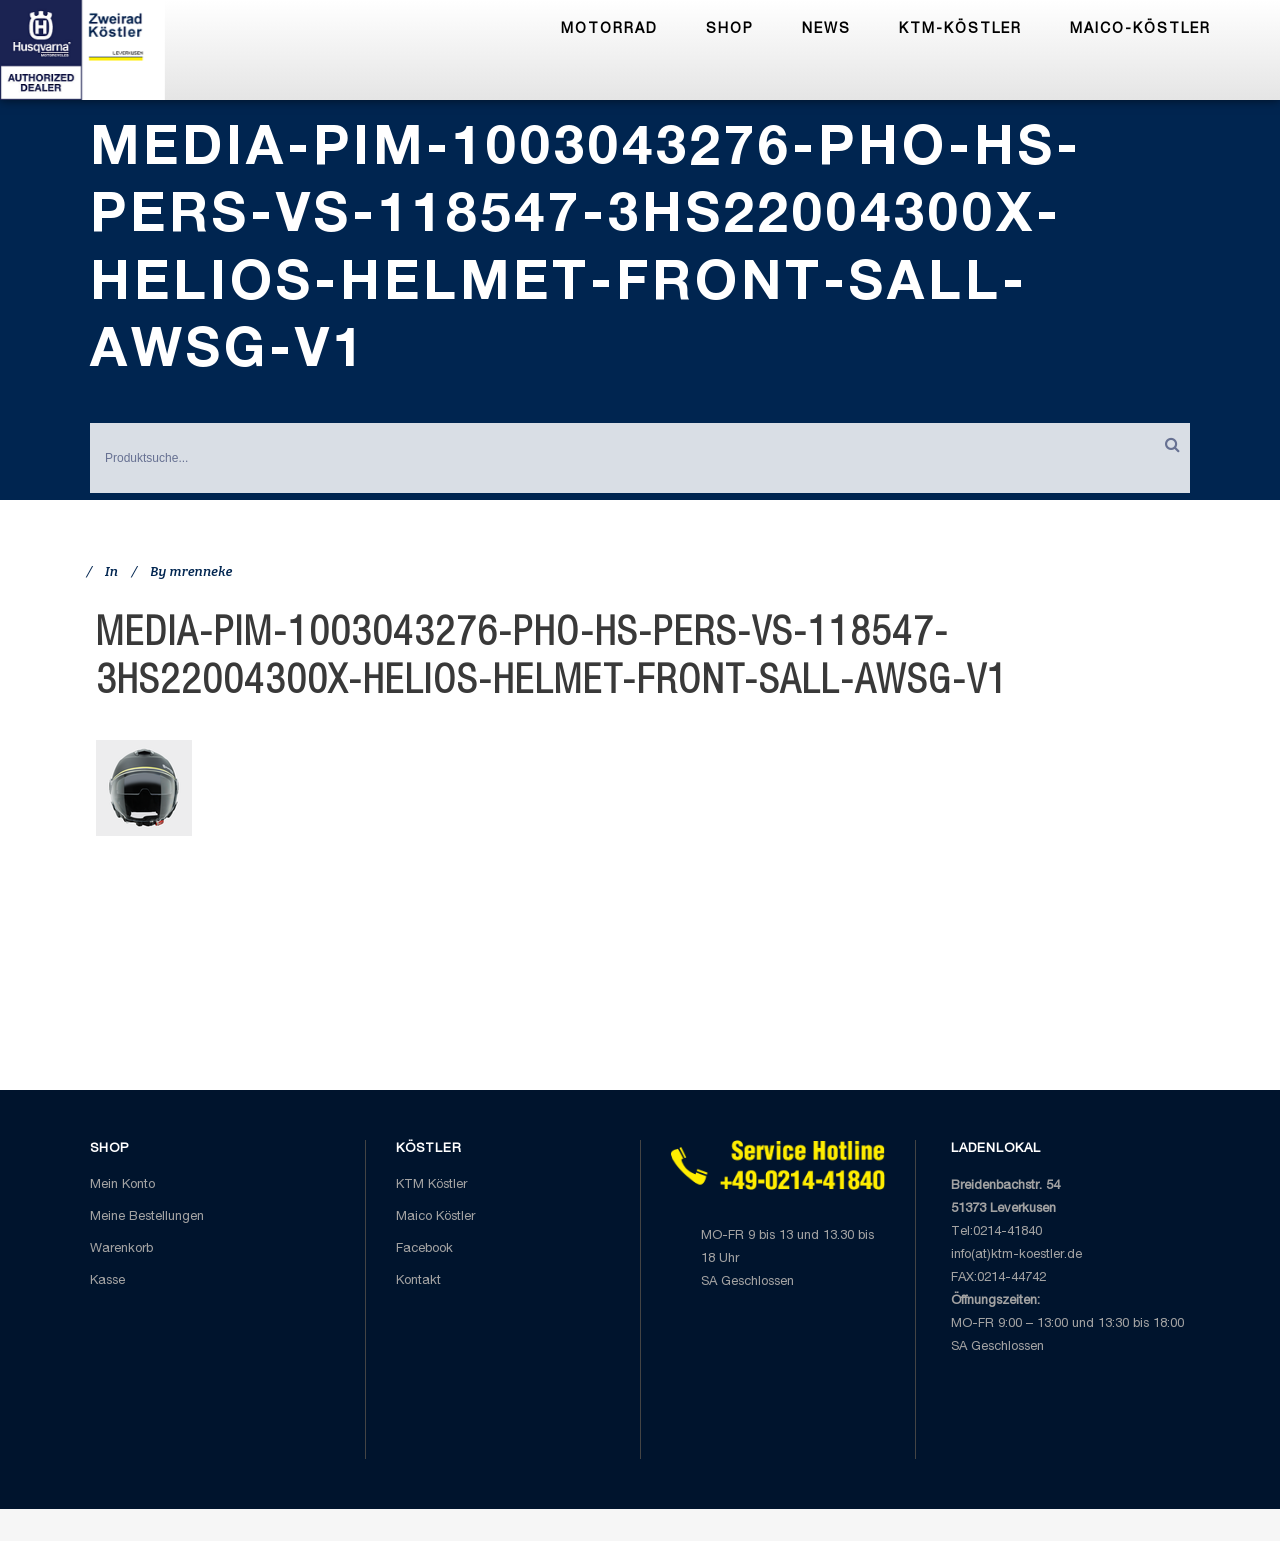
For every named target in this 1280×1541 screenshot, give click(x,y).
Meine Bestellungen (147, 1217)
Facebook (424, 1249)
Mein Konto (122, 1185)
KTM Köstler (431, 1185)
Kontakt (418, 1281)
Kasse (107, 1281)
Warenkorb (121, 1249)
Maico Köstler (435, 1217)
